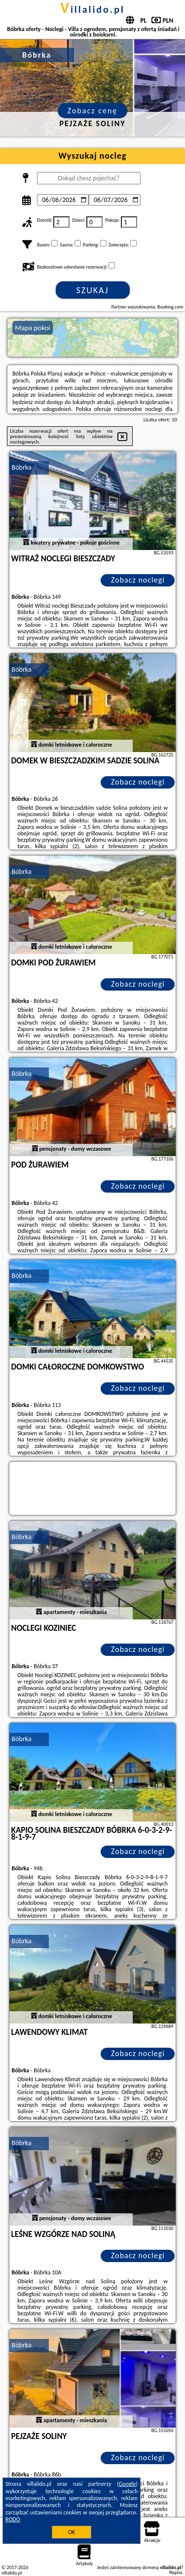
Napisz (176, 2572)
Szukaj (92, 290)
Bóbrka (22, 467)
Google (127, 2483)
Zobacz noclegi (138, 579)
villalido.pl (92, 9)
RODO (12, 2519)
